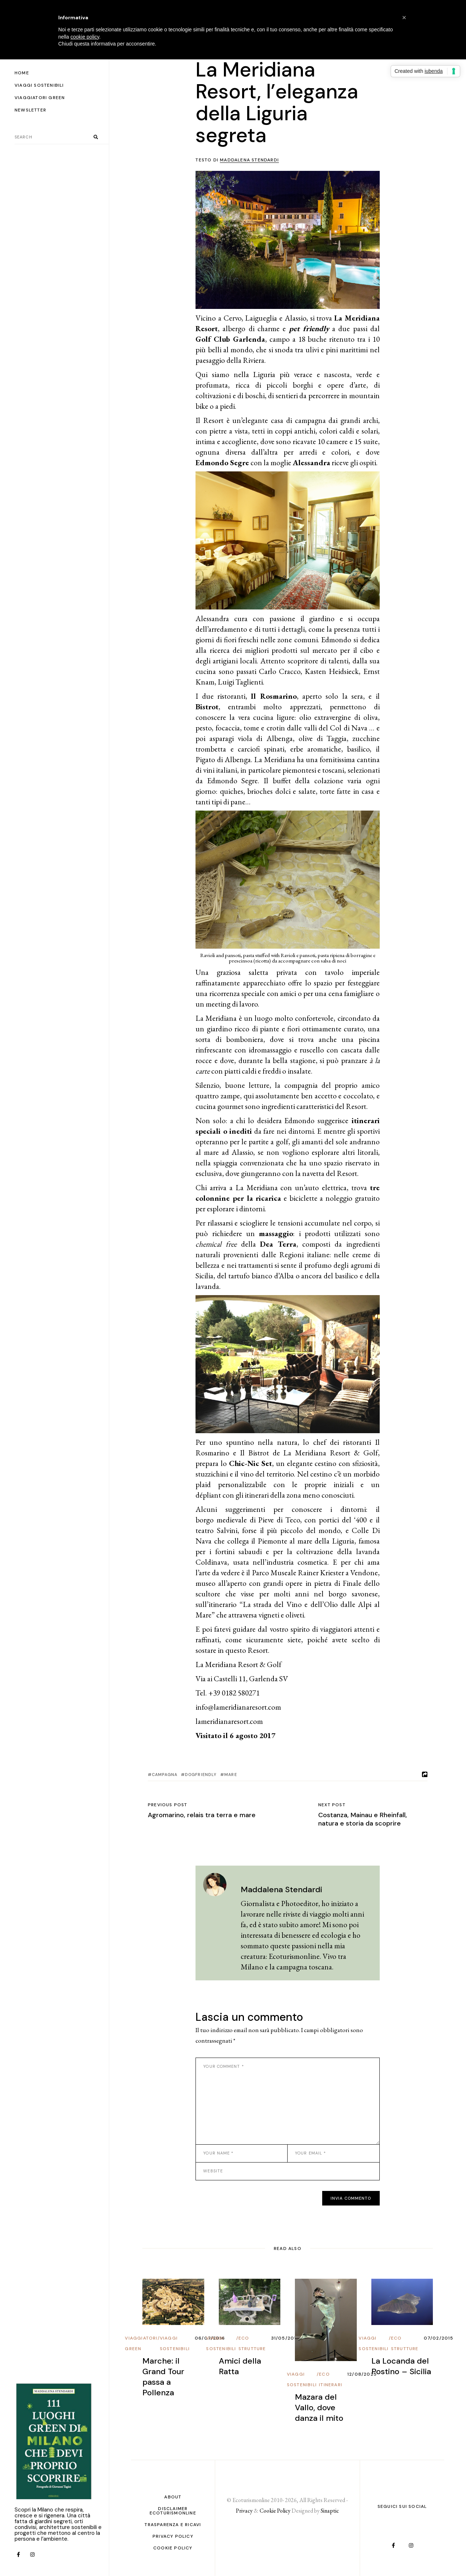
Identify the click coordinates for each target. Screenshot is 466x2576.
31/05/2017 (285, 2338)
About (172, 2497)
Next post (331, 1805)
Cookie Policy (173, 2548)
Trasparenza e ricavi (173, 2525)
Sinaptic (330, 2510)
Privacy (244, 2510)
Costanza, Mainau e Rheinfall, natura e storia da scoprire (362, 1819)
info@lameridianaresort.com (238, 1707)
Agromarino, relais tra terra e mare (202, 1815)
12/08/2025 (362, 2374)
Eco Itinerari (330, 2379)
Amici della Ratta (240, 2366)
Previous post (167, 1805)
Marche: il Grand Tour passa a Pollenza (163, 2377)
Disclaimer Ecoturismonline (173, 2511)
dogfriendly (201, 1774)
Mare (230, 1774)
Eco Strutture (252, 2343)
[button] (404, 17)
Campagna (164, 1774)
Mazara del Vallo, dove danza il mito (319, 2407)
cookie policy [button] (84, 37)
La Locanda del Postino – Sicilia (401, 2366)
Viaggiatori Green (141, 2343)
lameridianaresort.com (229, 1721)
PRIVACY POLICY (173, 2536)
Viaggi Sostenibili (175, 2343)
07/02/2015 (439, 2338)
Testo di (237, 160)
